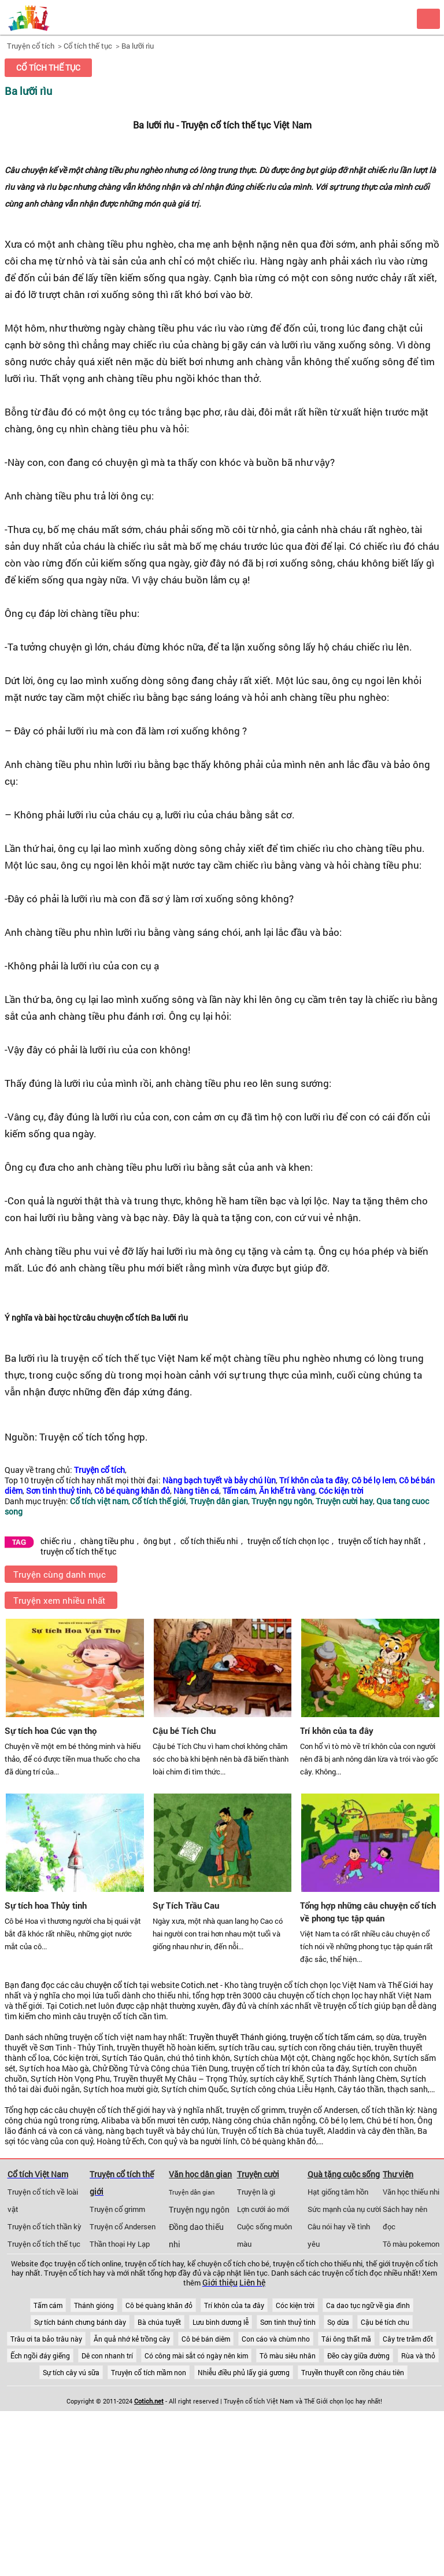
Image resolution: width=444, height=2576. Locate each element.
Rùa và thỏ (418, 2355)
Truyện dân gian (191, 2192)
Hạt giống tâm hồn (338, 2192)
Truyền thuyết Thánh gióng (237, 2037)
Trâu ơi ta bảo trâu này (46, 2338)
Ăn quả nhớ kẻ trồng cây (132, 2338)
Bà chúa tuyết (159, 2322)
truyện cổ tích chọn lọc (288, 1541)
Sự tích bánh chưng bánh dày (80, 2322)
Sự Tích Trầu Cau (186, 1905)
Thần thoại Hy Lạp (120, 2244)
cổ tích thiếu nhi (209, 1541)
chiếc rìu (55, 1541)
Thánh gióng (94, 2305)
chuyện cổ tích (112, 1985)
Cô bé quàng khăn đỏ (159, 2305)
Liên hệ (252, 2282)
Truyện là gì (256, 2192)
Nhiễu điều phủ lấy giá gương (244, 2372)
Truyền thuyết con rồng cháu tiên (352, 2372)
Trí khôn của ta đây (336, 1730)
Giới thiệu (220, 2282)
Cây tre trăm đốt (408, 2338)
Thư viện (398, 2174)
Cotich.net (200, 1985)
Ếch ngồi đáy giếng (40, 2355)
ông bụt (157, 1541)
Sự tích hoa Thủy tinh (46, 1905)
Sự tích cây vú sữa (71, 2372)
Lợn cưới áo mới (263, 2209)
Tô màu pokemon (411, 2244)
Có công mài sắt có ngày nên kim (196, 2355)
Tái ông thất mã (346, 2338)
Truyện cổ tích (30, 46)
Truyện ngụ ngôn (199, 2209)
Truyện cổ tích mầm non (148, 2372)
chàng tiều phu (107, 1541)
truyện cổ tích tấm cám (331, 2037)
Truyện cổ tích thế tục (44, 2244)
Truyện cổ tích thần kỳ (45, 2226)
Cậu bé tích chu (385, 2322)
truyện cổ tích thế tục (78, 1551)
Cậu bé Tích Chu (184, 1730)
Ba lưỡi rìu (137, 46)
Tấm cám (48, 2305)
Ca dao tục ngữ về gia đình (368, 2305)
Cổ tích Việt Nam (38, 2174)
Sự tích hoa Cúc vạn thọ (51, 1730)
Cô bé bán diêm (206, 2338)
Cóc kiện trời (295, 2305)
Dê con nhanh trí (107, 2355)
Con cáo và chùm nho (276, 2338)
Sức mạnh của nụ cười (344, 2209)
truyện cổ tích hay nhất (379, 1541)
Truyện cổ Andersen (123, 2226)
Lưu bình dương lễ (221, 2322)
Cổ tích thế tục (88, 46)
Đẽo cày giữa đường (358, 2355)
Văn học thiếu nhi (411, 2192)
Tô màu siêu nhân (288, 2355)
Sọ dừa (338, 2322)
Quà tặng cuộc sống (344, 2174)
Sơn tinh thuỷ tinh (288, 2322)
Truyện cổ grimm (117, 2209)
